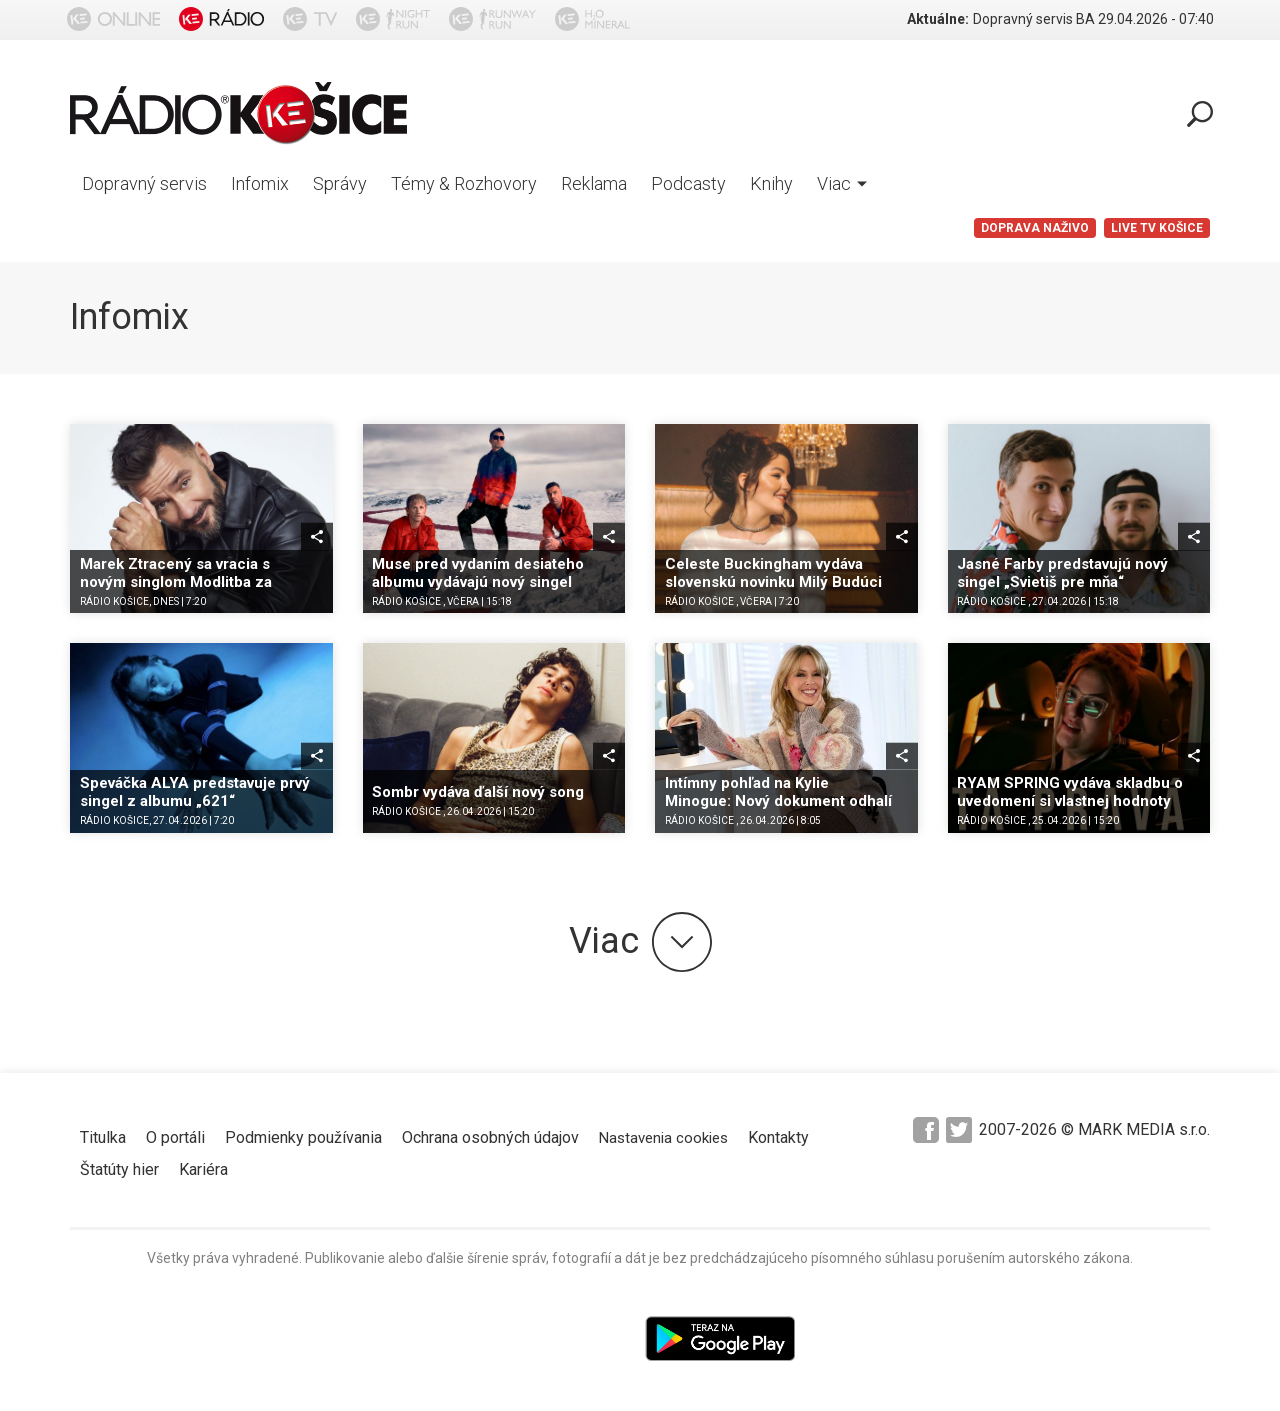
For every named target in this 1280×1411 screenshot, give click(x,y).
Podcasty (688, 183)
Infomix (260, 183)
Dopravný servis (144, 183)
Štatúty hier (119, 1169)
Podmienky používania (303, 1137)
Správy (340, 183)
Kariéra (203, 1169)
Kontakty (778, 1137)
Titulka (103, 1137)
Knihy (771, 183)
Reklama (594, 183)
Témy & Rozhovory (464, 183)
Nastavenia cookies (663, 1138)
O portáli (175, 1137)
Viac (842, 183)
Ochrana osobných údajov (490, 1137)
